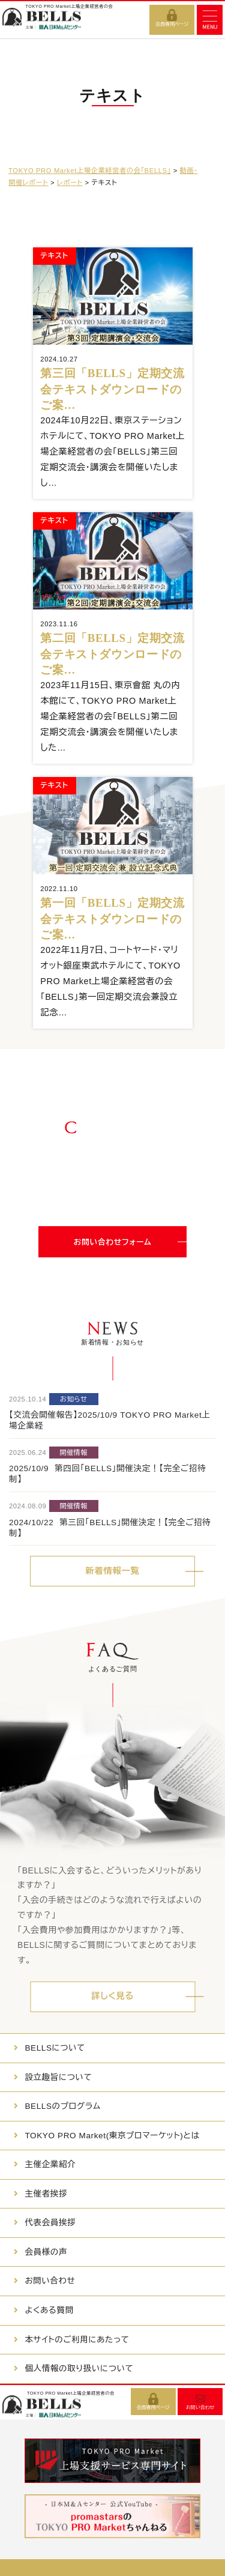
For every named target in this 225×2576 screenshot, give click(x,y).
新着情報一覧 (112, 1571)
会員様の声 (46, 2252)
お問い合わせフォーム (113, 1242)
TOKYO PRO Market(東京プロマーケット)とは (112, 2135)
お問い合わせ (50, 2280)
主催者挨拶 (46, 2193)
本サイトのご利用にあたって (77, 2339)
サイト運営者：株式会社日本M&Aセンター (113, 2570)
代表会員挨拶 (50, 2222)
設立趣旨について (58, 2077)
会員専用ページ (171, 24)
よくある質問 (49, 2310)
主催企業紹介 (50, 2164)
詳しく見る (112, 1996)
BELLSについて (55, 2047)
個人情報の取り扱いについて (79, 2368)
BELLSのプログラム (62, 2106)
